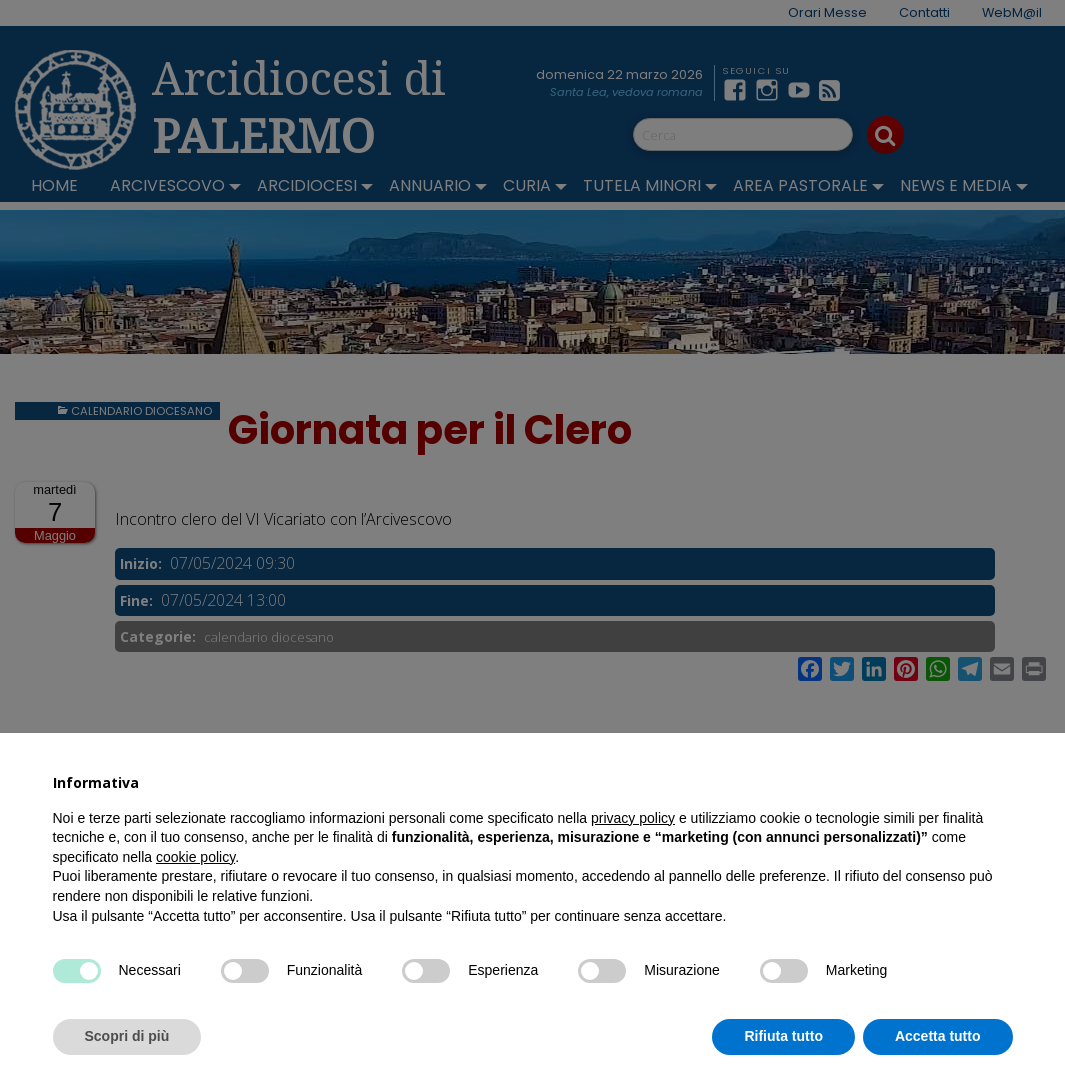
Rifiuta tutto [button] (783, 1036)
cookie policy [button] (195, 857)
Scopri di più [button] (127, 1036)
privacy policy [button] (633, 818)
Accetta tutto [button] (938, 1036)
